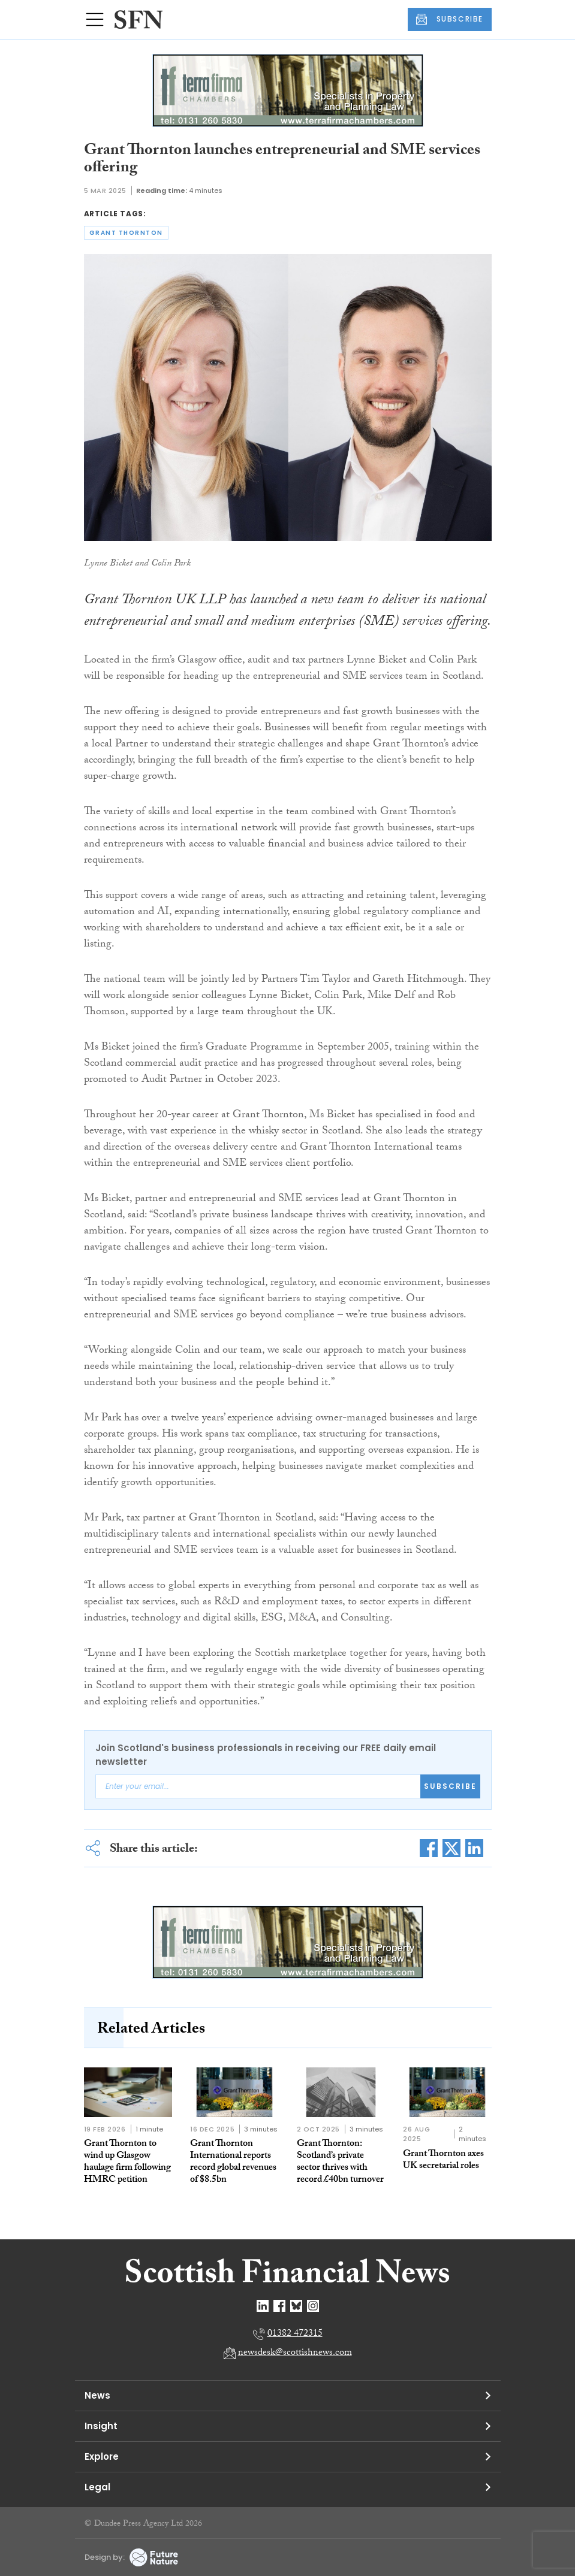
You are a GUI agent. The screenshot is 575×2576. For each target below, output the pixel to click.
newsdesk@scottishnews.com (295, 2353)
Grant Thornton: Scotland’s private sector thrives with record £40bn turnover (340, 2162)
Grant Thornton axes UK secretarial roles (443, 2160)
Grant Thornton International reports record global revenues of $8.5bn (233, 2162)
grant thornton (126, 232)
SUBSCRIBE (449, 19)
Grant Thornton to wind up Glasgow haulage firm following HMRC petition (127, 2162)
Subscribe (450, 1786)
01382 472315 (295, 2334)
